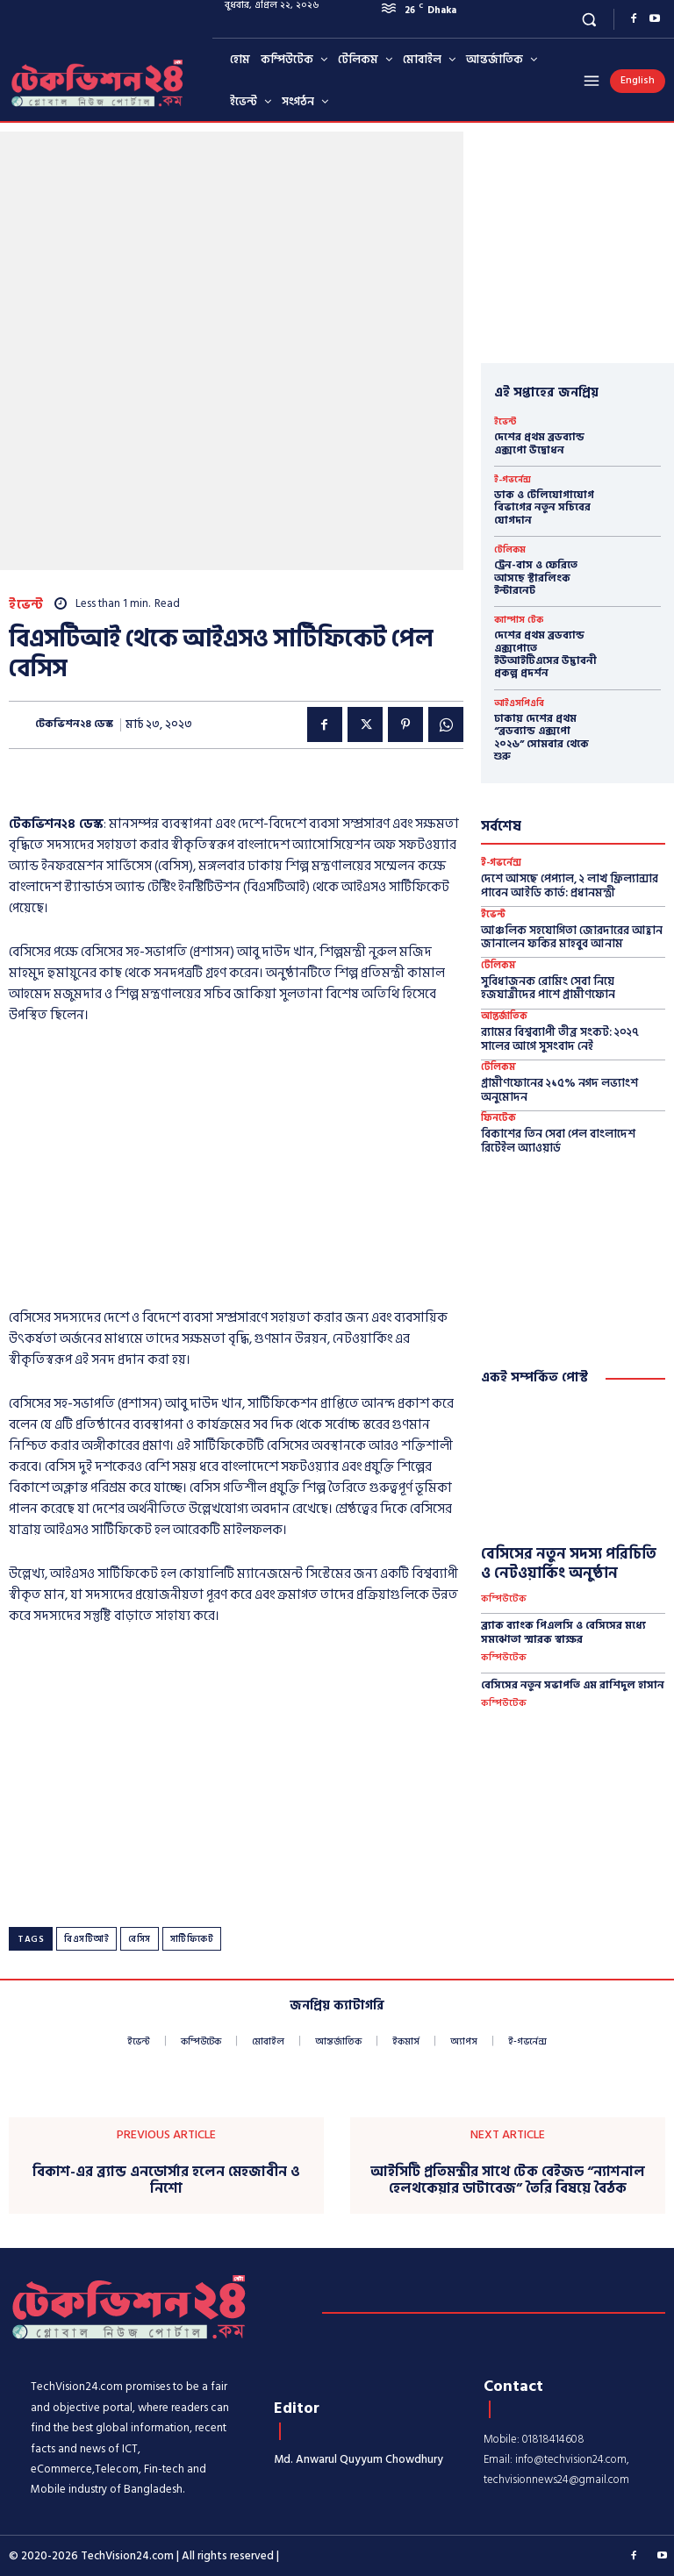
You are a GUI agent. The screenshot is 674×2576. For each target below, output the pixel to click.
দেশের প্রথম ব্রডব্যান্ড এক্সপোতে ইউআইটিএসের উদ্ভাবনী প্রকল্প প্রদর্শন (545, 654)
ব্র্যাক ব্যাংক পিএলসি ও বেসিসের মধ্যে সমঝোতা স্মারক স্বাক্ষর (563, 1632)
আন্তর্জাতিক (504, 1017)
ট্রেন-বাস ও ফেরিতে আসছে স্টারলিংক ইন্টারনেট (535, 578)
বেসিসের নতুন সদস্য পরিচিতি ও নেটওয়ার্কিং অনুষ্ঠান (568, 1564)
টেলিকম (510, 550)
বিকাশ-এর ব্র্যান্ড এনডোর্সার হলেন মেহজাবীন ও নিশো (166, 2180)
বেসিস (139, 1939)
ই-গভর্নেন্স (512, 479)
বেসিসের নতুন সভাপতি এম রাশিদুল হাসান (572, 1685)
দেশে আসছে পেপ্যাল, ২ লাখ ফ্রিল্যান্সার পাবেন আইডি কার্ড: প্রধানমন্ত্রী (569, 886)
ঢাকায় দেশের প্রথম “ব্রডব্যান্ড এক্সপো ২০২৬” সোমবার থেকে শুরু (541, 737)
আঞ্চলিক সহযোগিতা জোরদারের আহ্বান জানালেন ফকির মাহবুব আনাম (572, 937)
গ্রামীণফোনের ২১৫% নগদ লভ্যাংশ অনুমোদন (559, 1090)
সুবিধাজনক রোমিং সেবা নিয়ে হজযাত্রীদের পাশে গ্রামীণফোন (548, 988)
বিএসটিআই (86, 1939)
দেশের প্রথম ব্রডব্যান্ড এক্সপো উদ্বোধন (539, 443)
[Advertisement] (236, 1172)
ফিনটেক (498, 1119)
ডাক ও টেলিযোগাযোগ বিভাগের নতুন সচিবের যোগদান (544, 508)
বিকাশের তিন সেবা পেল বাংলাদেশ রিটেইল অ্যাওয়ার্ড (558, 1141)
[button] (589, 19)
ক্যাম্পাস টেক (518, 620)
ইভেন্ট (26, 604)
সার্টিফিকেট (192, 1939)
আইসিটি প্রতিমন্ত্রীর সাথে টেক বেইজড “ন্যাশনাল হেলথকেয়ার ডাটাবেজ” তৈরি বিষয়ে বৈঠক (507, 2180)
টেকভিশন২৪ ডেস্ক (74, 724)
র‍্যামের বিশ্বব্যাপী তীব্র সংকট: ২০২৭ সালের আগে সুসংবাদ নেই (560, 1039)
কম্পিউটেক (504, 1599)
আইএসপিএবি (519, 703)
